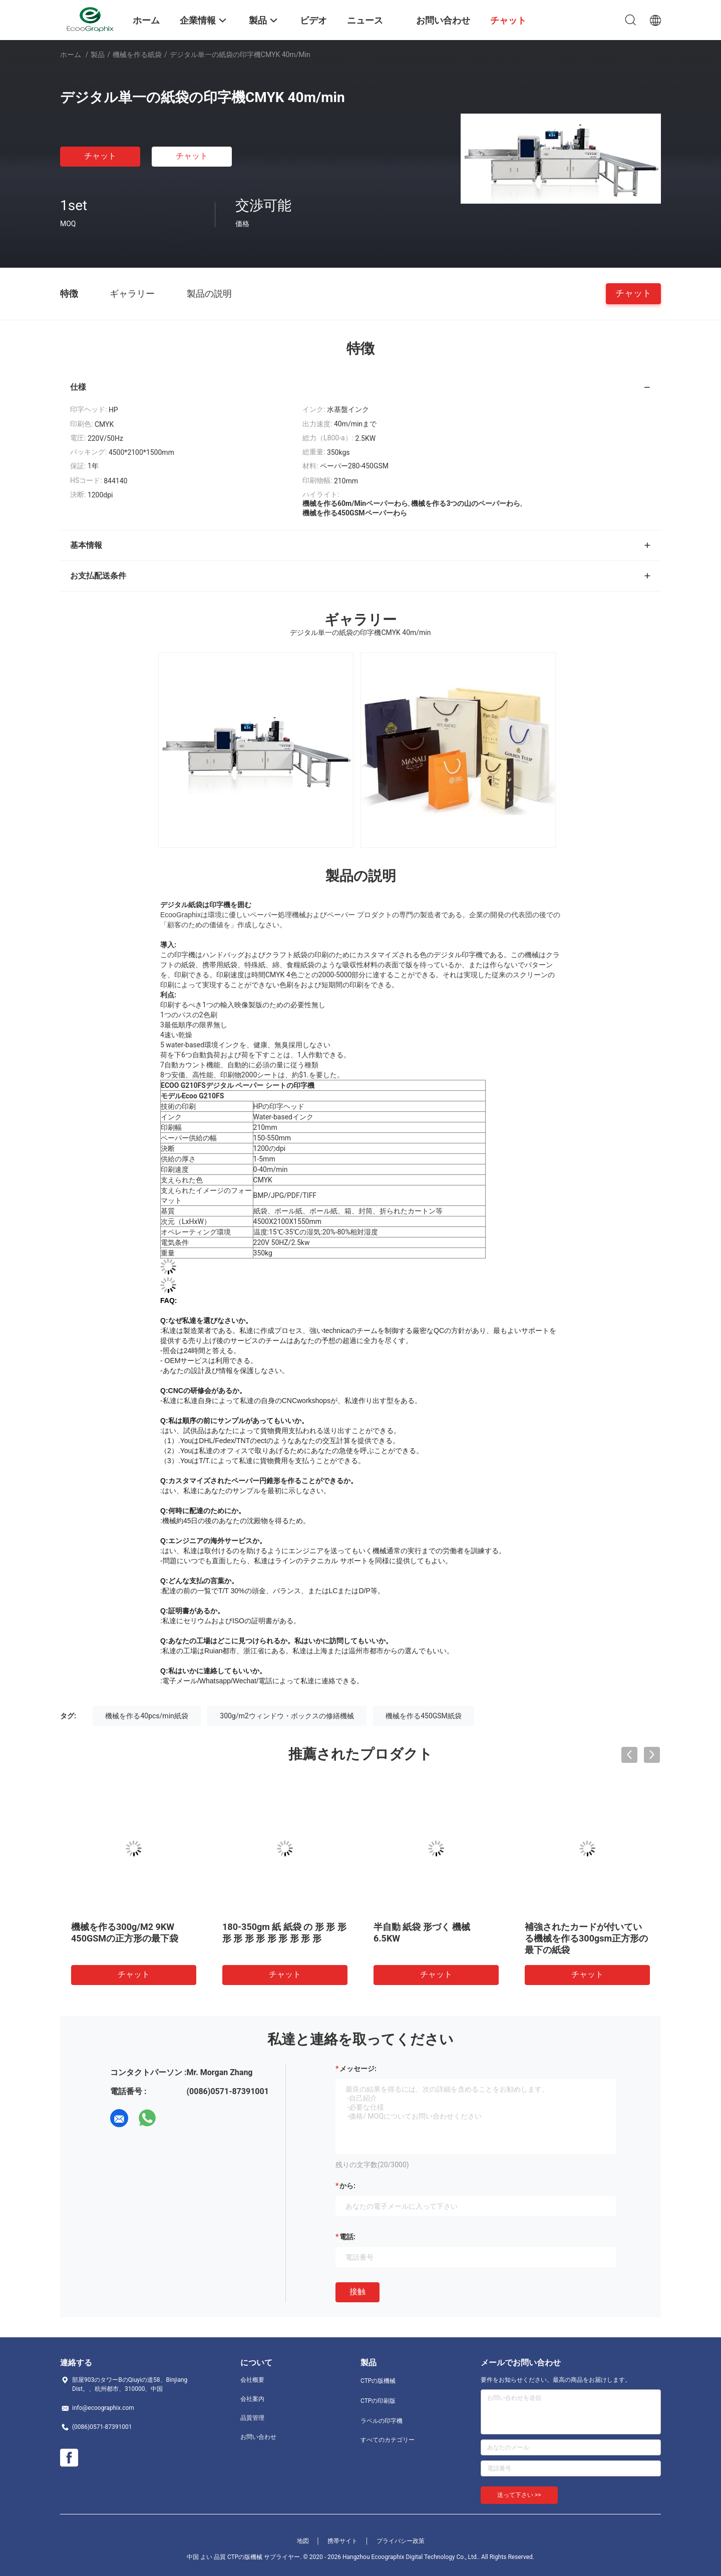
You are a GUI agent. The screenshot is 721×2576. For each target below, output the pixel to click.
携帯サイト (342, 2540)
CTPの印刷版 (378, 2400)
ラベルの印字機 (381, 2420)
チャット (100, 156)
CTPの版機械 (378, 2380)
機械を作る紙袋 (137, 55)
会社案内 (252, 2398)
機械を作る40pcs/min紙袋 (146, 1716)
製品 (98, 55)
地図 (303, 2540)
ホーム (70, 55)
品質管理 (252, 2417)
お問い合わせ (258, 2436)
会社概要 (252, 2379)
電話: (347, 2237)
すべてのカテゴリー (387, 2439)
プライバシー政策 (401, 2540)
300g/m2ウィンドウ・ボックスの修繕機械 (286, 1716)
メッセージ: (358, 2069)
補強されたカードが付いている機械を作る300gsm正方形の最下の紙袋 (586, 1938)
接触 (357, 2291)
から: (347, 2186)
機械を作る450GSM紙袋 (424, 1716)
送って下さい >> (519, 2494)
